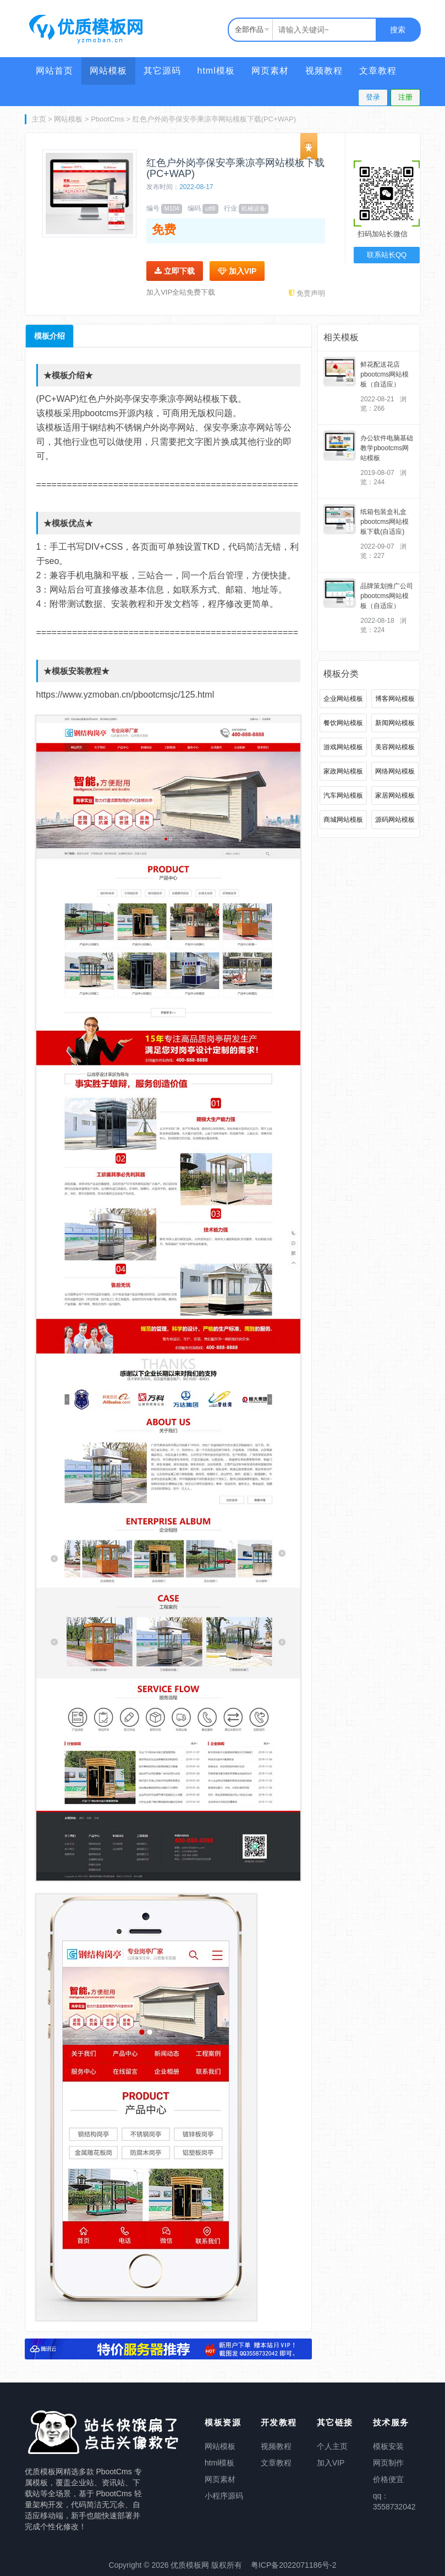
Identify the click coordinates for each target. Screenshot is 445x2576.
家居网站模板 (395, 795)
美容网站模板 (395, 747)
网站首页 (54, 70)
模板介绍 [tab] (49, 335)
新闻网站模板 (395, 723)
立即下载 (175, 271)
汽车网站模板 (343, 795)
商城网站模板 (343, 819)
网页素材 (270, 70)
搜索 (397, 29)
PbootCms (107, 119)
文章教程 (378, 70)
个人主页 (332, 2446)
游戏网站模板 (343, 747)
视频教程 (324, 70)
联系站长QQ (386, 255)
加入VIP (237, 271)
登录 (373, 97)
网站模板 (108, 70)
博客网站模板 (395, 699)
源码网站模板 (395, 819)
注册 (405, 97)
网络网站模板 (395, 771)
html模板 (216, 70)
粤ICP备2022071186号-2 (294, 2565)
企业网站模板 (343, 699)
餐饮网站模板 (343, 723)
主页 (39, 119)
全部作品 (249, 29)
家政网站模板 (343, 771)
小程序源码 (224, 2495)
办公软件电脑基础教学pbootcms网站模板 (386, 448)
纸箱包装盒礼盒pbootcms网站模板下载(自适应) (384, 521)
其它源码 (162, 70)
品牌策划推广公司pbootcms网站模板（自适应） (386, 596)
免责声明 (307, 293)
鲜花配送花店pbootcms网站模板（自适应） (384, 374)
